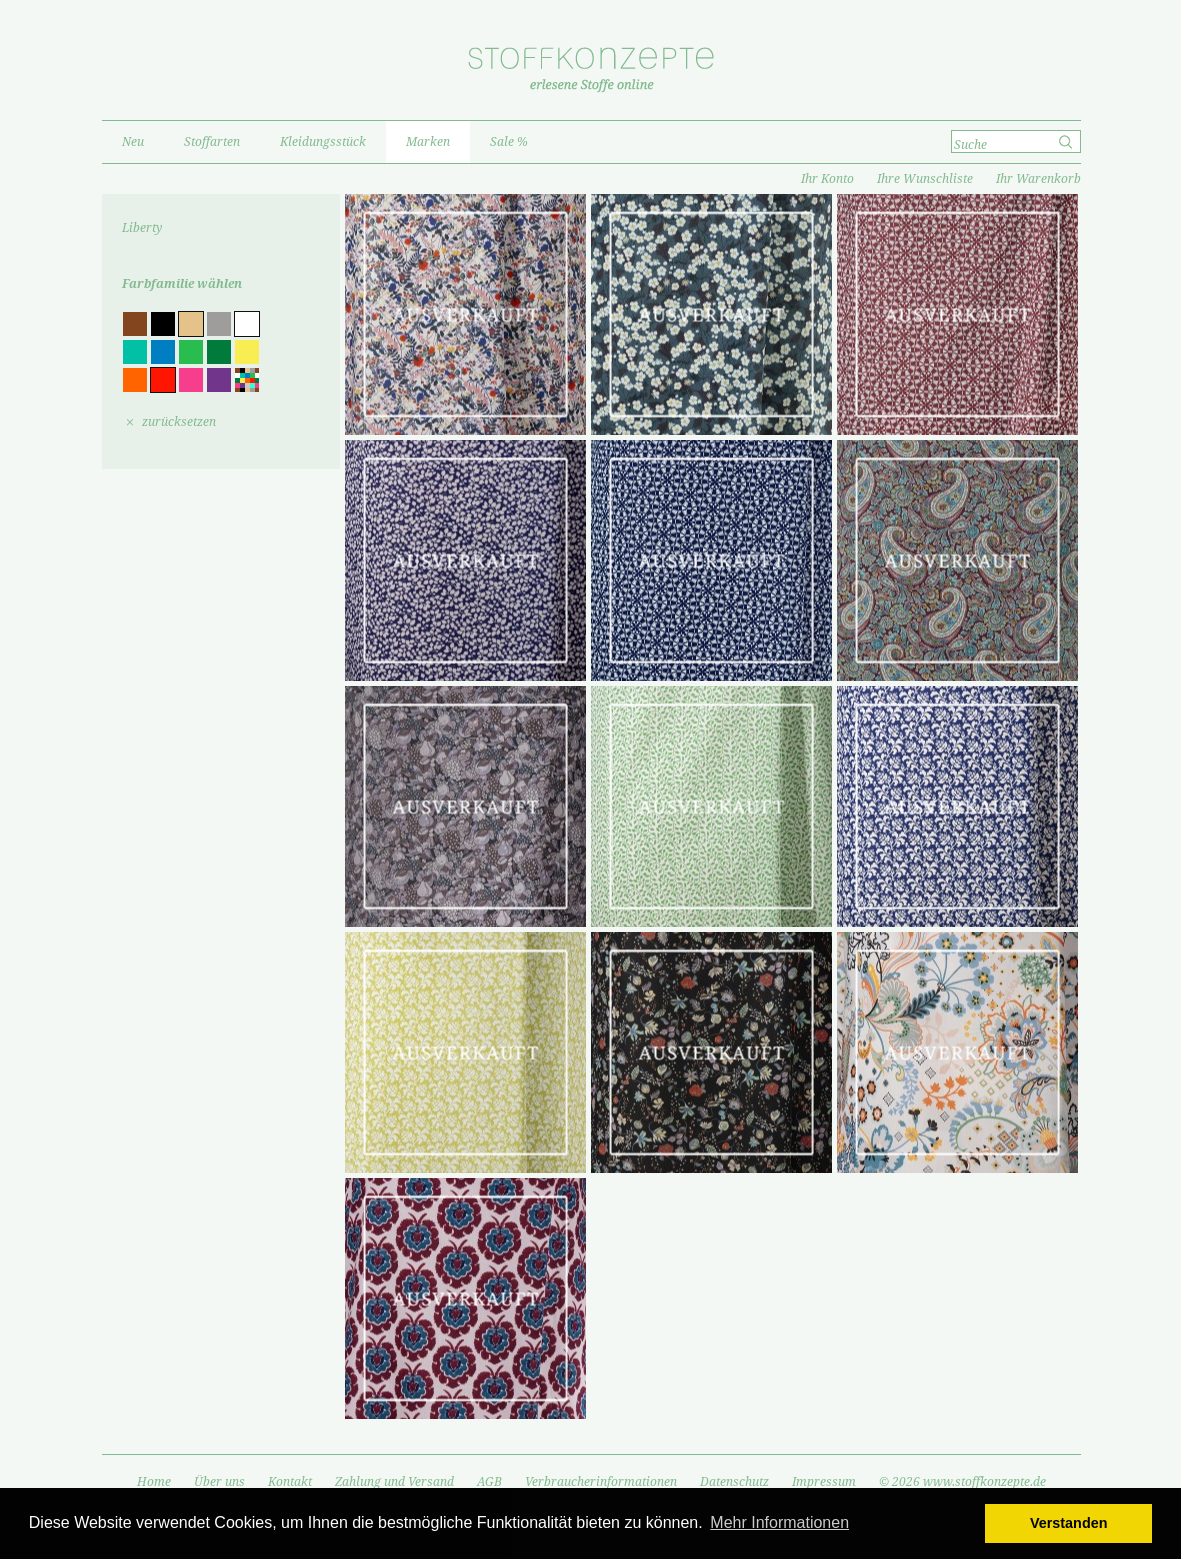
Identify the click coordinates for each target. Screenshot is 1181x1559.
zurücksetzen (179, 422)
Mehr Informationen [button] (779, 1522)
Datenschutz (734, 1482)
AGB (489, 1482)
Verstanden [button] (1069, 1523)
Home (154, 1482)
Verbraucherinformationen (601, 1482)
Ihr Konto (827, 179)
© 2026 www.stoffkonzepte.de (962, 1482)
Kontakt (290, 1482)
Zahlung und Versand (394, 1482)
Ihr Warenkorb (1038, 179)
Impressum (824, 1482)
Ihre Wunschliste (925, 179)
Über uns (219, 1482)
